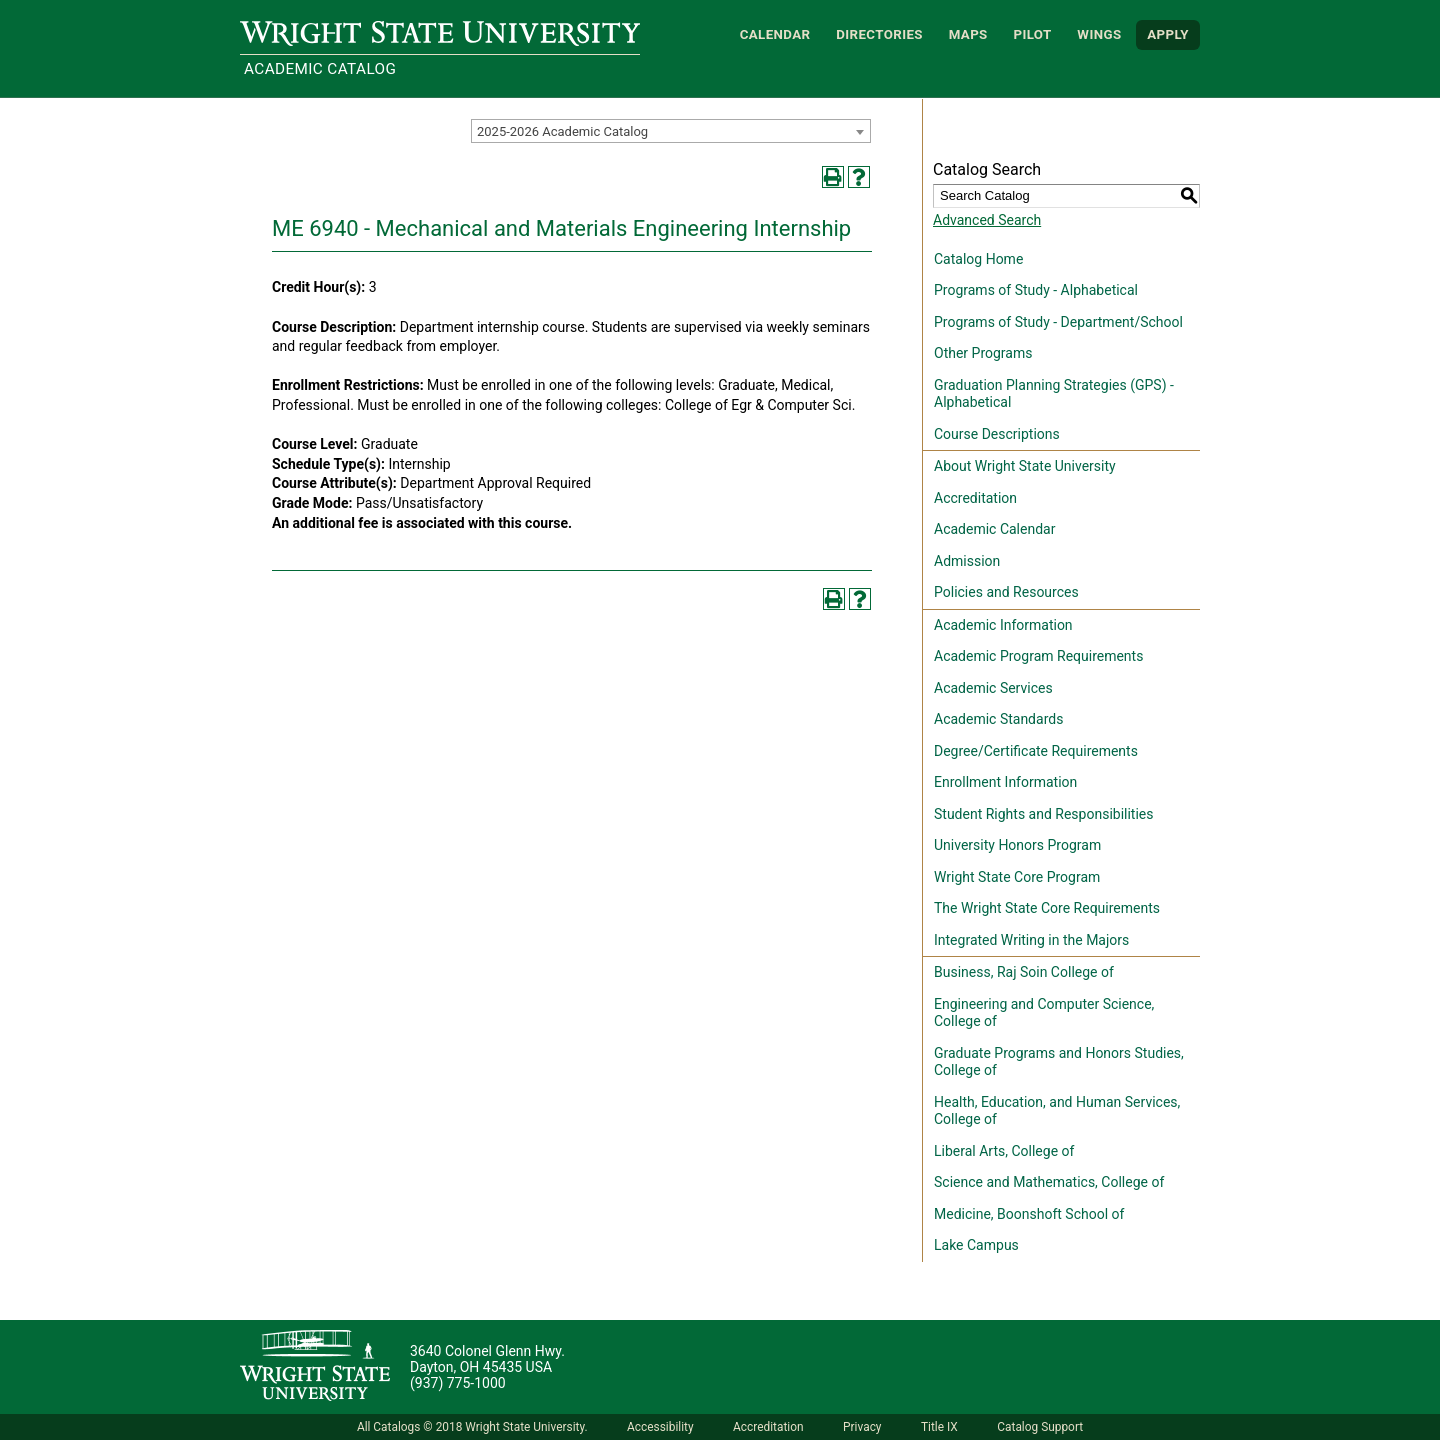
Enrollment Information (1005, 782)
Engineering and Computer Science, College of (1044, 1013)
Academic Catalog (320, 69)
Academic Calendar (994, 529)
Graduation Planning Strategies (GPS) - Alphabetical (1054, 394)
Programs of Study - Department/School (1058, 322)
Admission (967, 561)
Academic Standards (998, 719)
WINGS (1099, 34)
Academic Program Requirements (1038, 656)
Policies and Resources (1006, 592)
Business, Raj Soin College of (1024, 972)
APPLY (1168, 34)
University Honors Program (1017, 845)
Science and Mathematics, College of (1049, 1182)
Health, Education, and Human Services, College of (1057, 1111)
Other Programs (983, 353)
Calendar (775, 34)
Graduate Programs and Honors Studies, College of (1059, 1062)
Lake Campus (976, 1245)
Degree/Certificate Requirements (1036, 751)
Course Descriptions (997, 434)
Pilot (1032, 34)
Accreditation (975, 498)
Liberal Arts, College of (1004, 1151)
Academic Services (993, 688)
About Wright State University (1025, 466)
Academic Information (1003, 625)
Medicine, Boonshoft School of (1029, 1214)
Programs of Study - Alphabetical (1036, 290)
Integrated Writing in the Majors (1031, 940)
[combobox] (671, 131)
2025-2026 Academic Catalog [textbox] (562, 131)
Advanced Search (987, 220)
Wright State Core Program (1017, 877)
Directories (879, 34)
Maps (968, 34)
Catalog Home (978, 259)
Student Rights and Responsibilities (1044, 814)
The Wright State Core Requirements (1047, 908)
